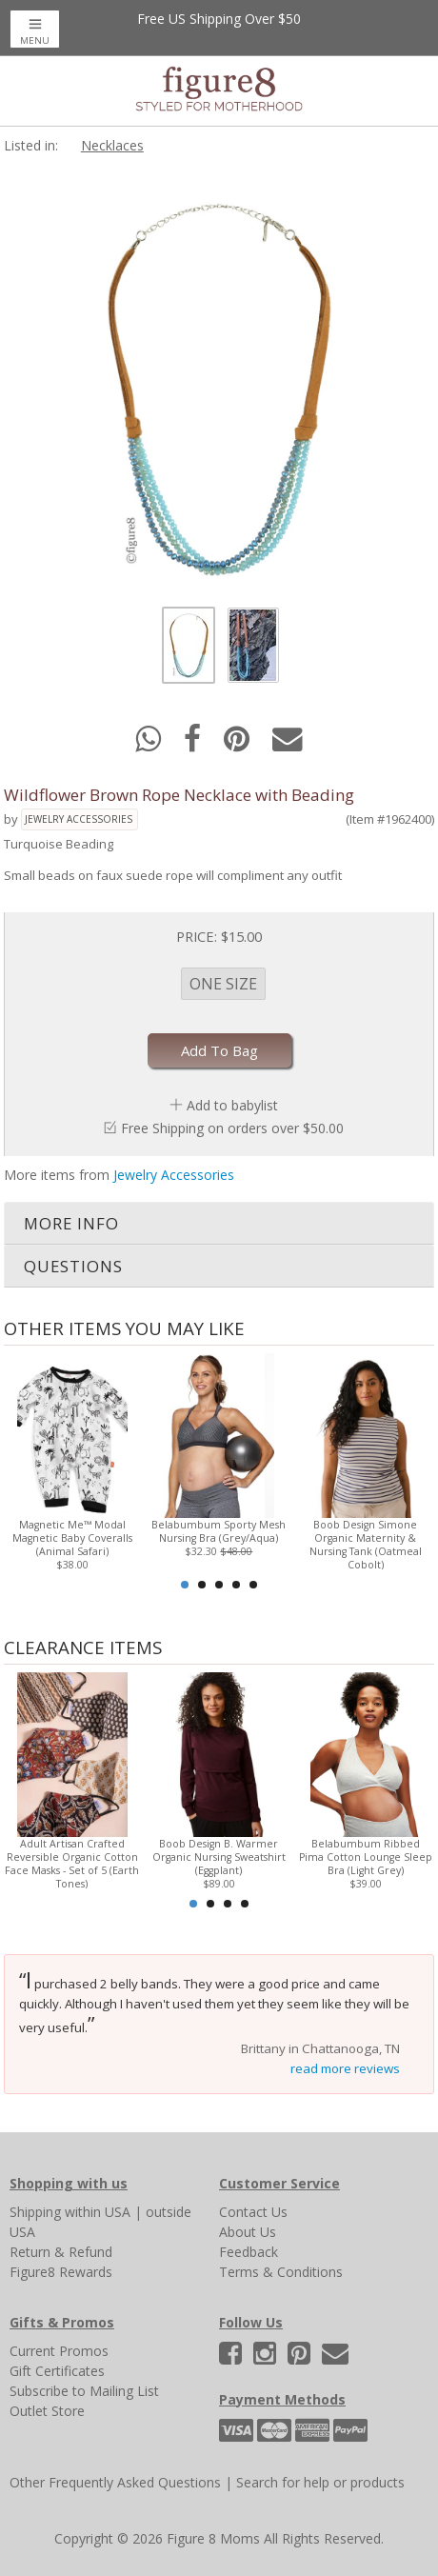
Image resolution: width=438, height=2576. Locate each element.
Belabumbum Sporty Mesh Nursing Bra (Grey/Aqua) (218, 1531)
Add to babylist (232, 1105)
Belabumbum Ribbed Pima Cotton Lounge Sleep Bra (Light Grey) (365, 1857)
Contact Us (253, 2212)
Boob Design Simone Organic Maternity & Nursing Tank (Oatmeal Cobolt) (365, 1544)
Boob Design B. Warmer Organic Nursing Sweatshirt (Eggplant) (219, 1857)
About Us (247, 2232)
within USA (97, 2212)
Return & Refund (61, 2252)
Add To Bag (219, 1050)
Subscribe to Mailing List (84, 2391)
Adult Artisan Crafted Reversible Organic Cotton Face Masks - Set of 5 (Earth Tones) (72, 1863)
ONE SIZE (223, 983)
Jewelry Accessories (78, 819)
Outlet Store (47, 2411)
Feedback (248, 2252)
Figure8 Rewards (61, 2272)
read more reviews (345, 2068)
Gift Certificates (57, 2371)
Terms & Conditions (281, 2272)
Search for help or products (320, 2482)
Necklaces (112, 145)
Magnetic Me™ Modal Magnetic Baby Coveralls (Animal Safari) (72, 1538)
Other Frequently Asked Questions (115, 2482)
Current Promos (59, 2351)
